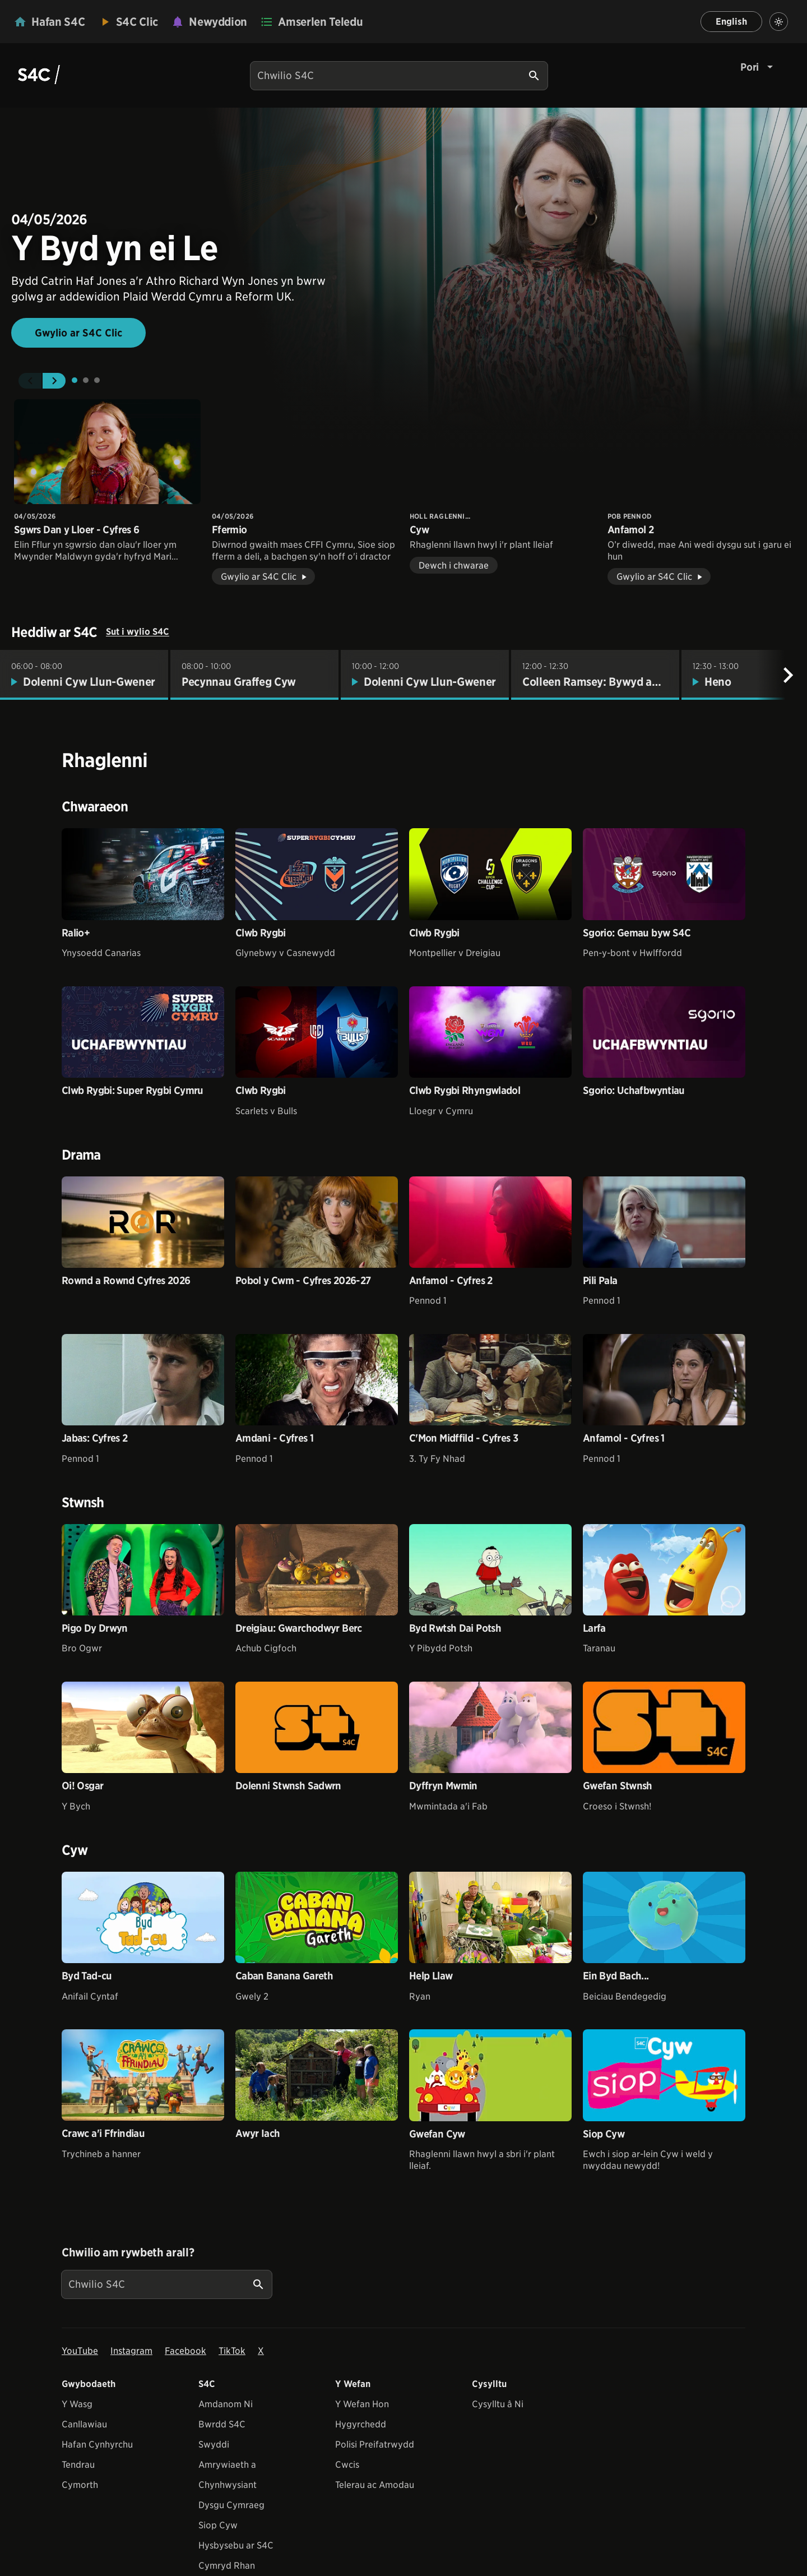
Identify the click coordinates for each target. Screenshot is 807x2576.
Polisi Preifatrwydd (374, 2444)
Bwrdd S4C (221, 2424)
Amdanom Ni (225, 2404)
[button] (29, 381)
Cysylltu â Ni (497, 2404)
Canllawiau (84, 2424)
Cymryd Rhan (226, 2565)
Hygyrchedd (360, 2424)
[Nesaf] (788, 675)
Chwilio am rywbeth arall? (128, 2252)
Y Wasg (77, 2404)
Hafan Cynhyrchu (97, 2444)
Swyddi (213, 2444)
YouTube (80, 2351)
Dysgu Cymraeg (231, 2505)
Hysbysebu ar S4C (235, 2545)
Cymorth (80, 2485)
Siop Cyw (218, 2525)
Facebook (185, 2351)
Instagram (131, 2351)
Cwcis (347, 2464)
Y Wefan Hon (362, 2404)
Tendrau (78, 2464)
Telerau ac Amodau (374, 2485)
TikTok (232, 2351)
